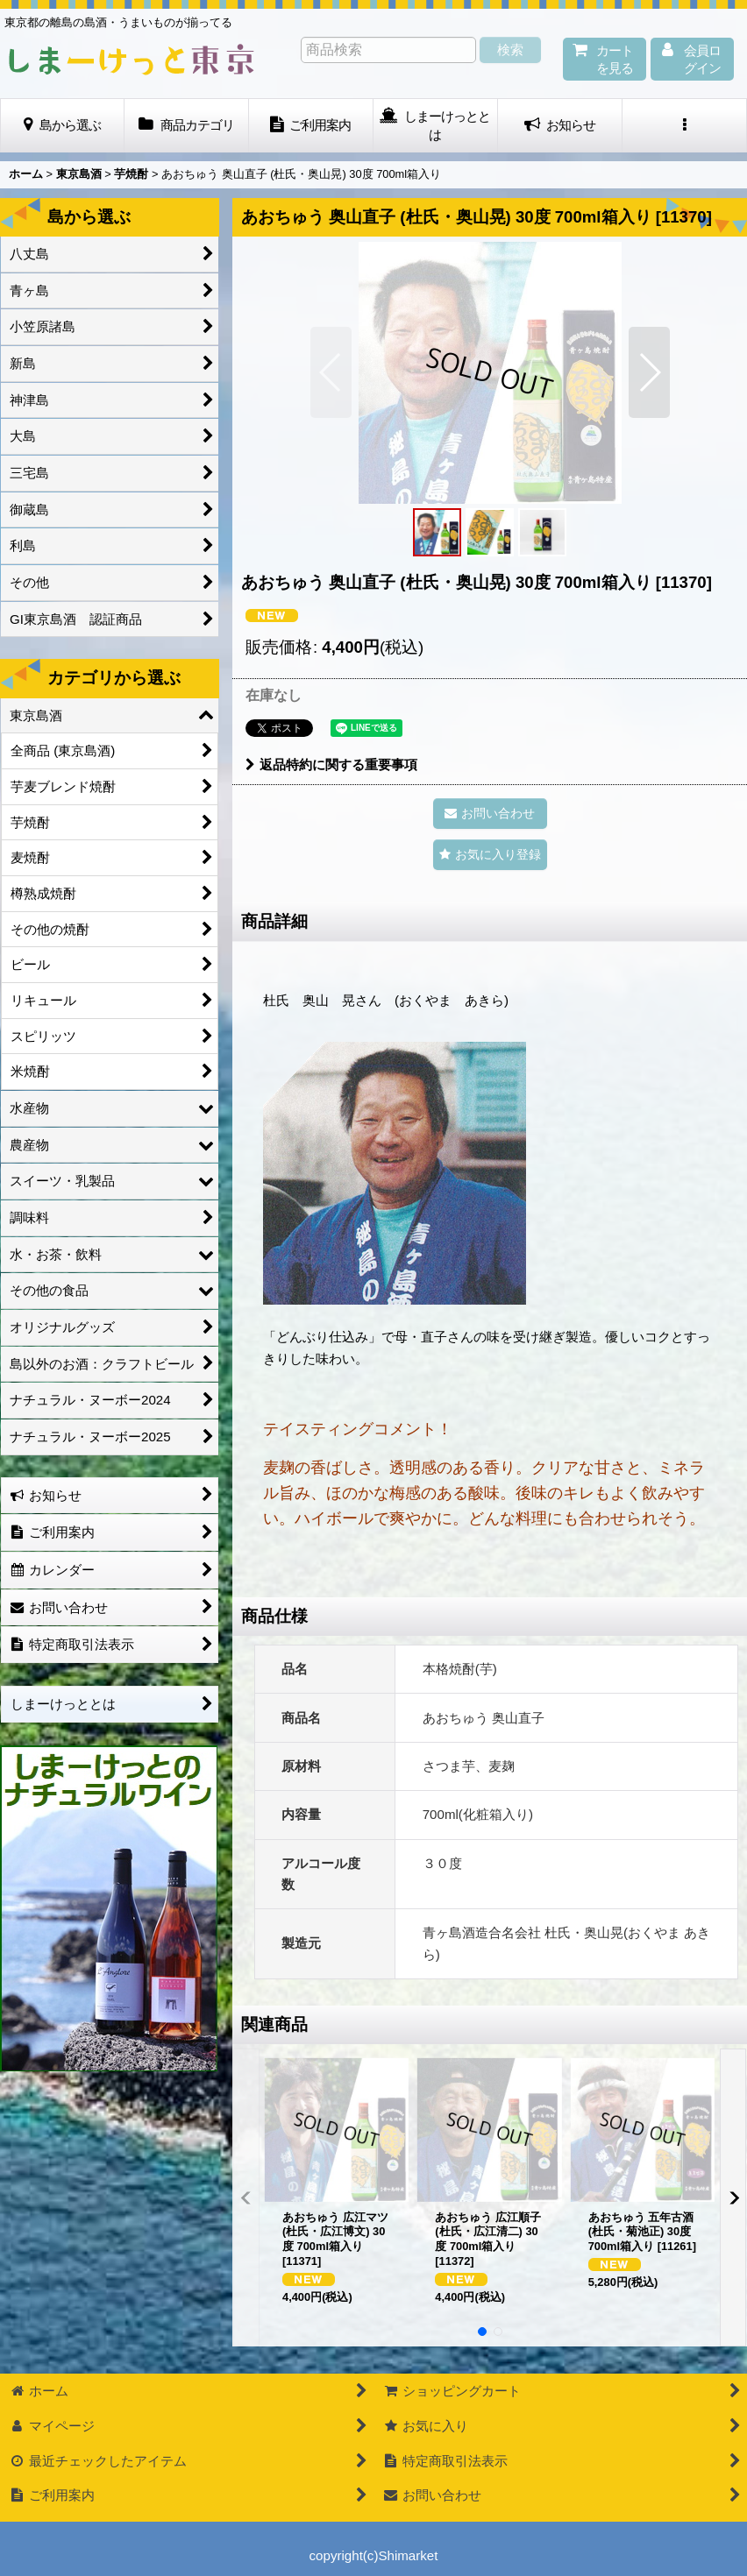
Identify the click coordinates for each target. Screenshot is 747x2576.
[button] (684, 125)
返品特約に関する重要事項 (331, 764)
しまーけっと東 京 (131, 59)
